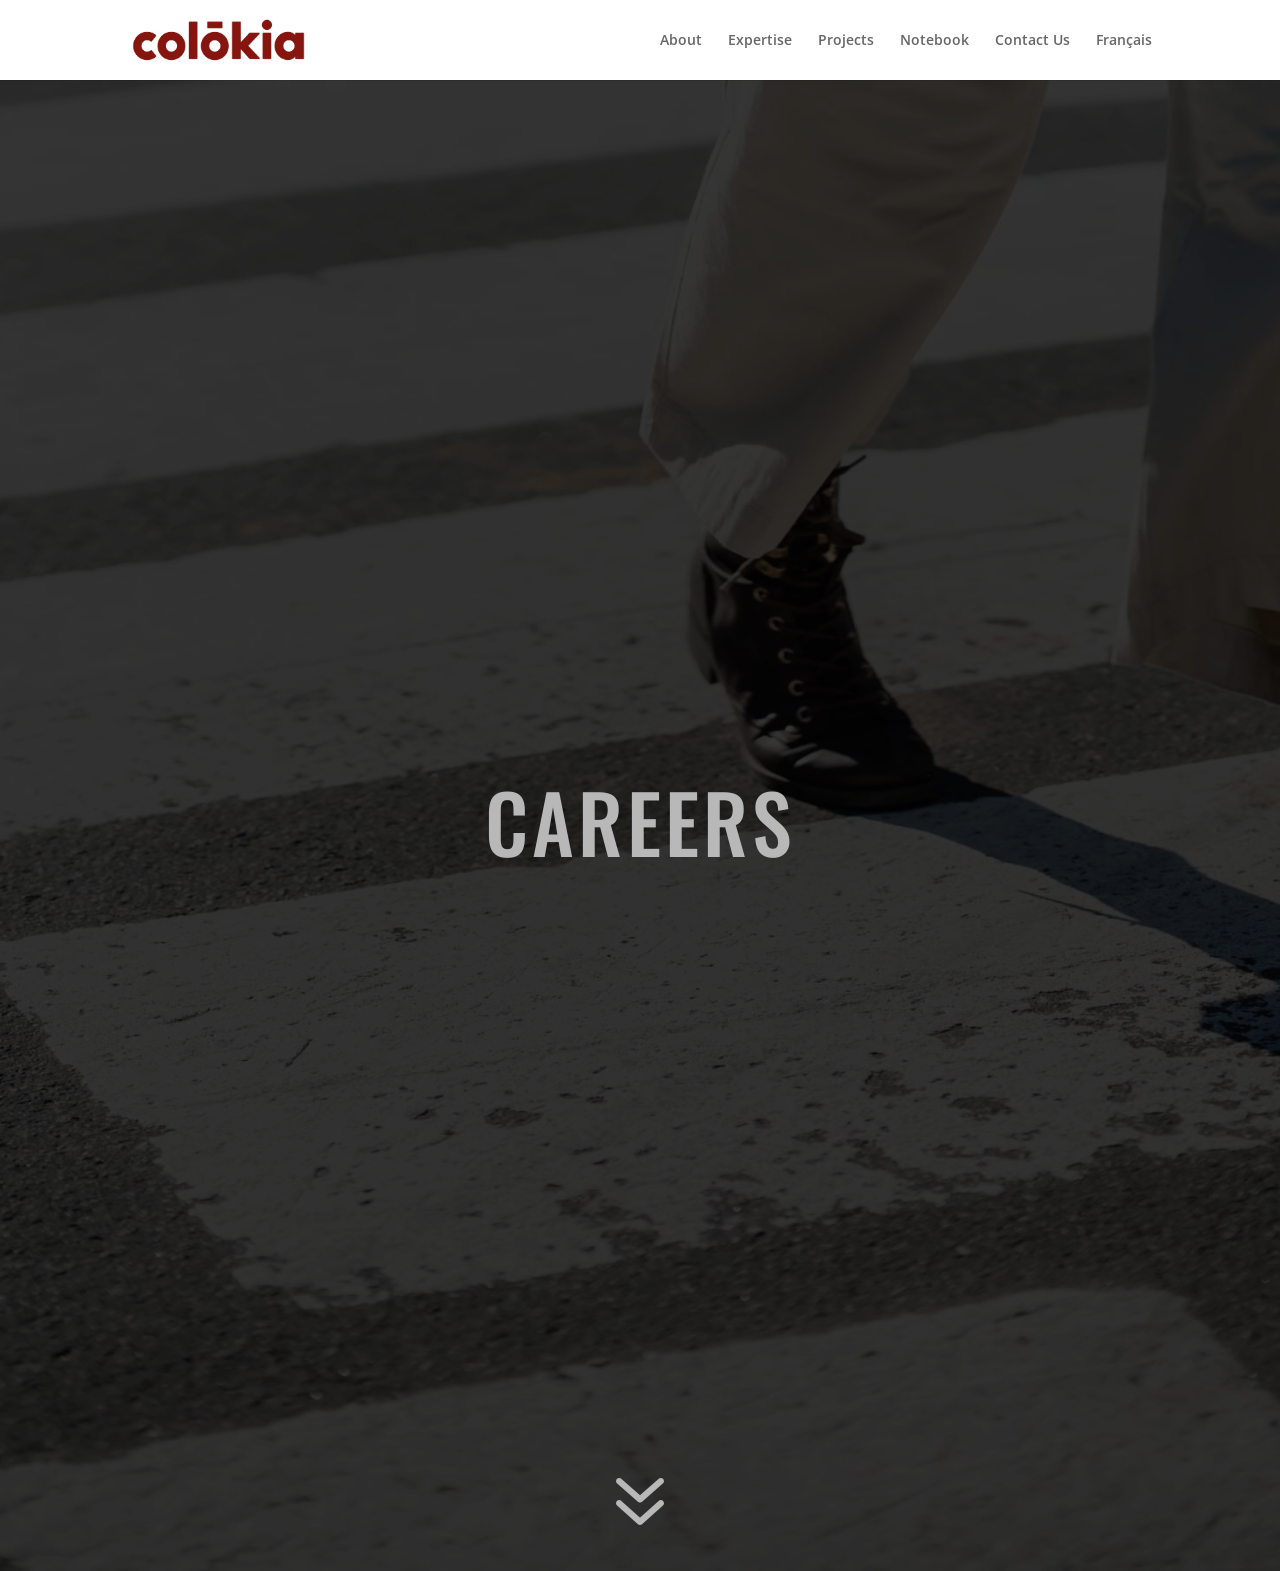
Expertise (760, 41)
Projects (846, 41)
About (681, 41)
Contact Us (1032, 41)
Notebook (934, 41)
